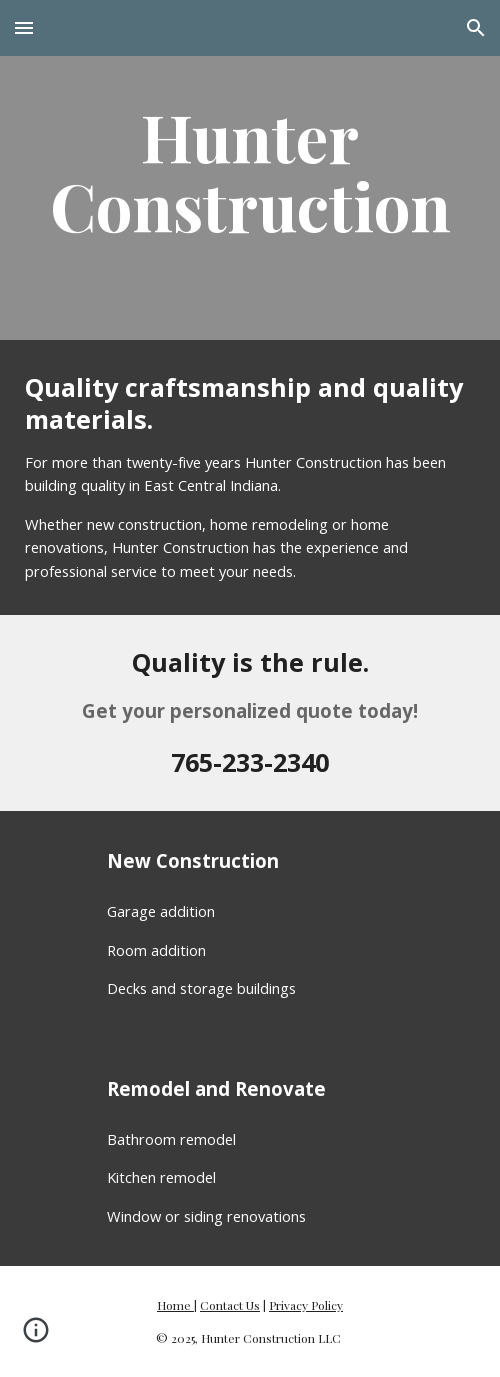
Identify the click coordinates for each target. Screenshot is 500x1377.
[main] (250, 170)
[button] (24, 27)
